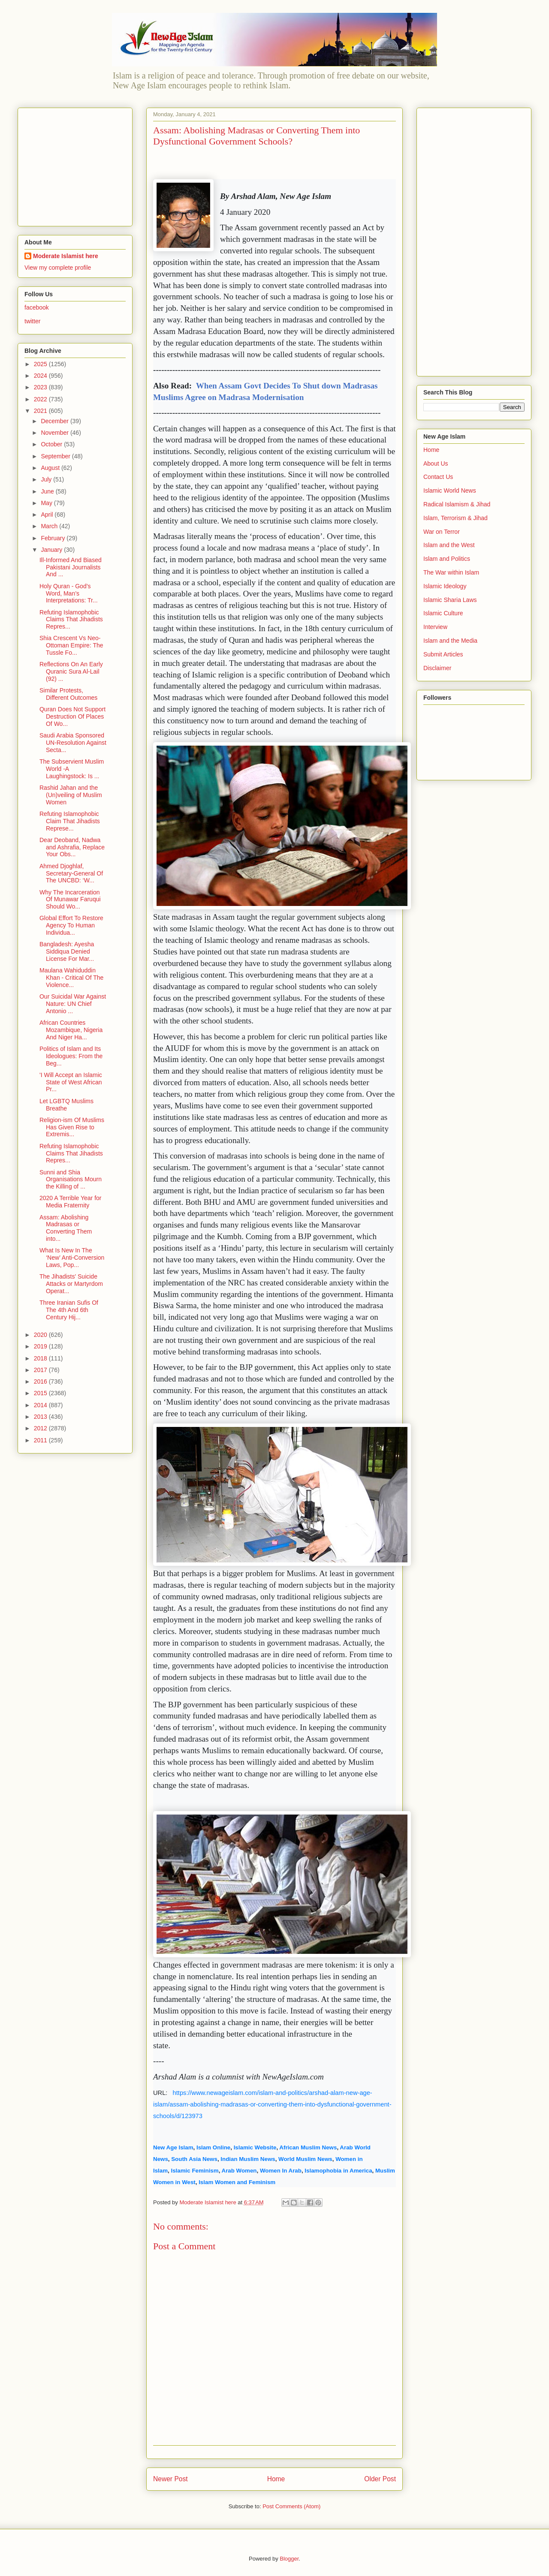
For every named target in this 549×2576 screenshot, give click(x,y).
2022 (41, 399)
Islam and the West (449, 545)
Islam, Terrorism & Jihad (455, 518)
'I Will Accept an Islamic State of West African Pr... (70, 1082)
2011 (41, 1440)
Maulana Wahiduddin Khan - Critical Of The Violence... (71, 977)
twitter (32, 321)
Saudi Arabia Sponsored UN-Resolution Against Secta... (72, 742)
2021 (41, 410)
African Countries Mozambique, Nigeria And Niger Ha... (71, 1030)
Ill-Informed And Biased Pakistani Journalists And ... (70, 567)
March (50, 526)
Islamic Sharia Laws (450, 599)
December (55, 421)
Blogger (289, 2558)
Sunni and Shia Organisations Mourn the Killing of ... (70, 1179)
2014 (41, 1405)
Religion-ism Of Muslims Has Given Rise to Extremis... (71, 1127)
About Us (435, 463)
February (53, 538)
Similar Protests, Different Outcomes (68, 694)
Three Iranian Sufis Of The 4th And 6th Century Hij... (68, 1310)
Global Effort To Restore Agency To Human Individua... (71, 925)
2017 (41, 1369)
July (47, 479)
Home (276, 2479)
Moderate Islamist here (65, 256)
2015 (41, 1393)
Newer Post (170, 2479)
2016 (41, 1381)
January (52, 549)
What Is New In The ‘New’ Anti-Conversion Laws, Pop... (71, 1257)
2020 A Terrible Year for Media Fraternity (70, 1202)
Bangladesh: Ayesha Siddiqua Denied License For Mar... (66, 951)
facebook (36, 307)
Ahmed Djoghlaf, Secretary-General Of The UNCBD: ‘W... (71, 873)
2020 (41, 1334)
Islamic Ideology (444, 586)
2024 (41, 375)
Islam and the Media (450, 640)
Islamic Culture (443, 613)
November (55, 432)
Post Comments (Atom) (291, 2506)
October (52, 444)
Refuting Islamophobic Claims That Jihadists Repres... (71, 619)
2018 (41, 1358)
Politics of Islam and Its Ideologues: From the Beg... (71, 1056)
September (56, 456)
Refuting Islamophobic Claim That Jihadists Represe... (69, 821)
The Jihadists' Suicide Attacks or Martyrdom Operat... (71, 1283)
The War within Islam (451, 572)
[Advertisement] (78, 164)
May (47, 503)
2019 (41, 1346)
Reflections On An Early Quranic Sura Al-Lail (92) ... (71, 671)
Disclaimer (437, 668)
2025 (41, 364)
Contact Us (438, 476)
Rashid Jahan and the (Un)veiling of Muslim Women (70, 795)
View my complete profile (57, 267)
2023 (41, 387)
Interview (435, 626)
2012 (41, 1428)
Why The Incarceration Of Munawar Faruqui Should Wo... (70, 899)
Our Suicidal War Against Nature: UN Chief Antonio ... (72, 1003)
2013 (41, 1416)
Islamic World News (449, 490)
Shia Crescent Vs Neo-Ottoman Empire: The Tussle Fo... (71, 645)
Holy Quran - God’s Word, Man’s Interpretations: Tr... (68, 593)
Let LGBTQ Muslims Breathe (66, 1105)
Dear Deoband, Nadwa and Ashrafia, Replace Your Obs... (72, 847)
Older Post (380, 2479)
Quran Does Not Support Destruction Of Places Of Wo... (72, 716)
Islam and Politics (446, 558)
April (47, 514)
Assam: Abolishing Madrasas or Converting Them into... (65, 1228)
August (51, 467)
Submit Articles (443, 654)
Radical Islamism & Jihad (456, 504)
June (48, 491)
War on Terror (441, 531)
